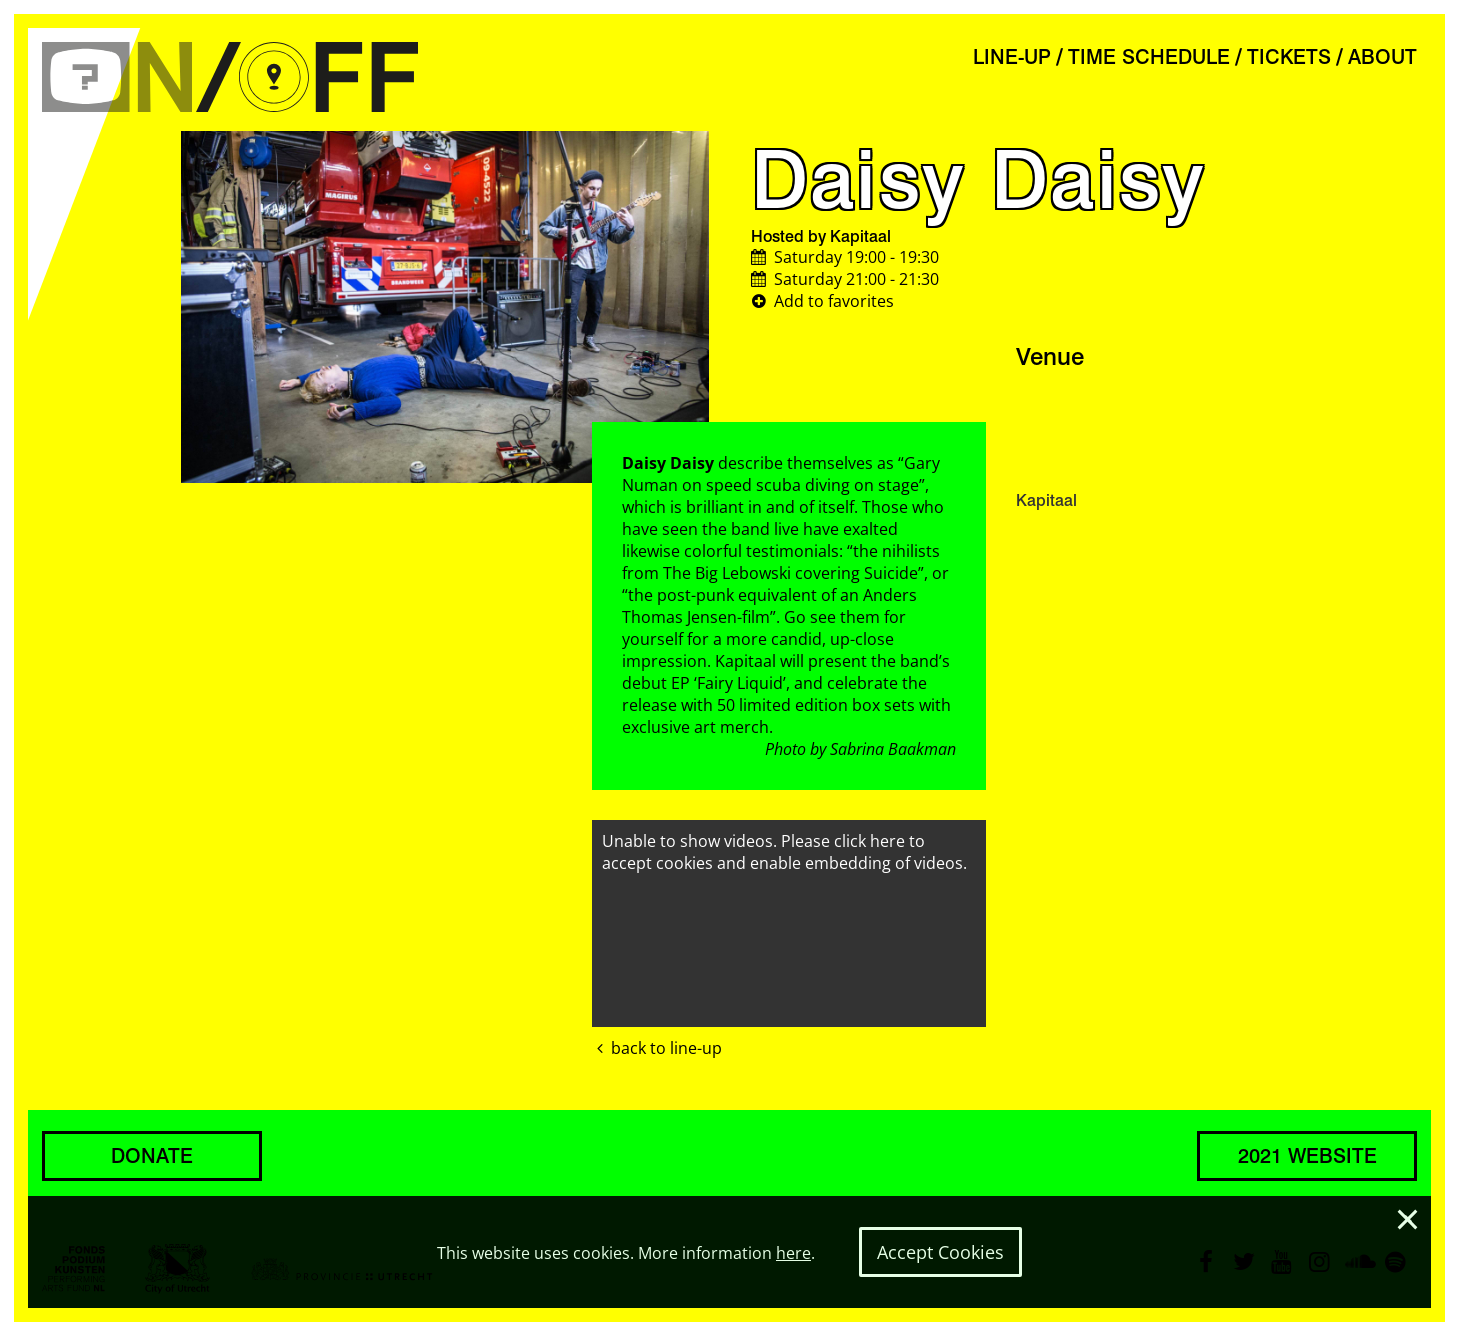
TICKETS (1289, 57)
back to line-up (657, 1048)
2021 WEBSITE (1307, 1156)
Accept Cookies (940, 1252)
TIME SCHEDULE (1149, 57)
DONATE (152, 1156)
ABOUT (1382, 57)
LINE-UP (1012, 57)
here (793, 1253)
